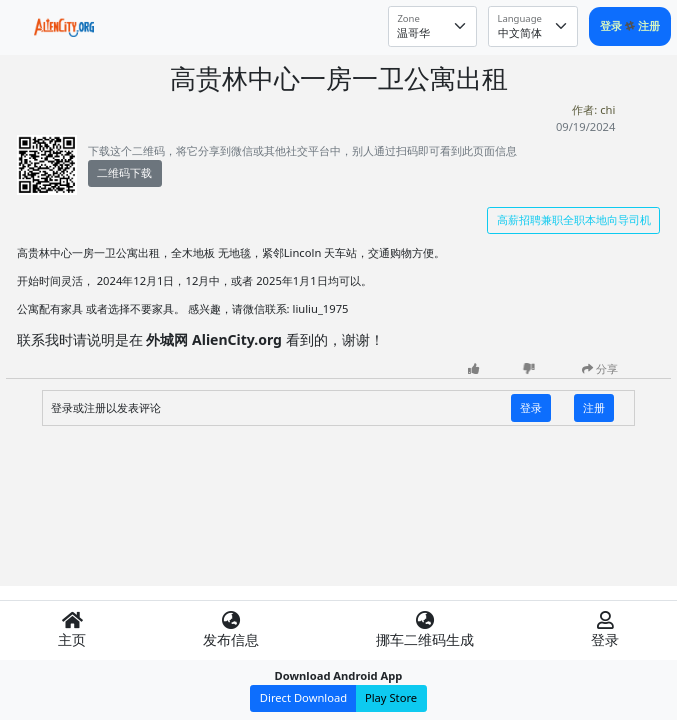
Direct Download (303, 697)
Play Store (391, 697)
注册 (649, 25)
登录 (612, 25)
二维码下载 (124, 172)
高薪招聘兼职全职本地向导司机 (574, 219)
